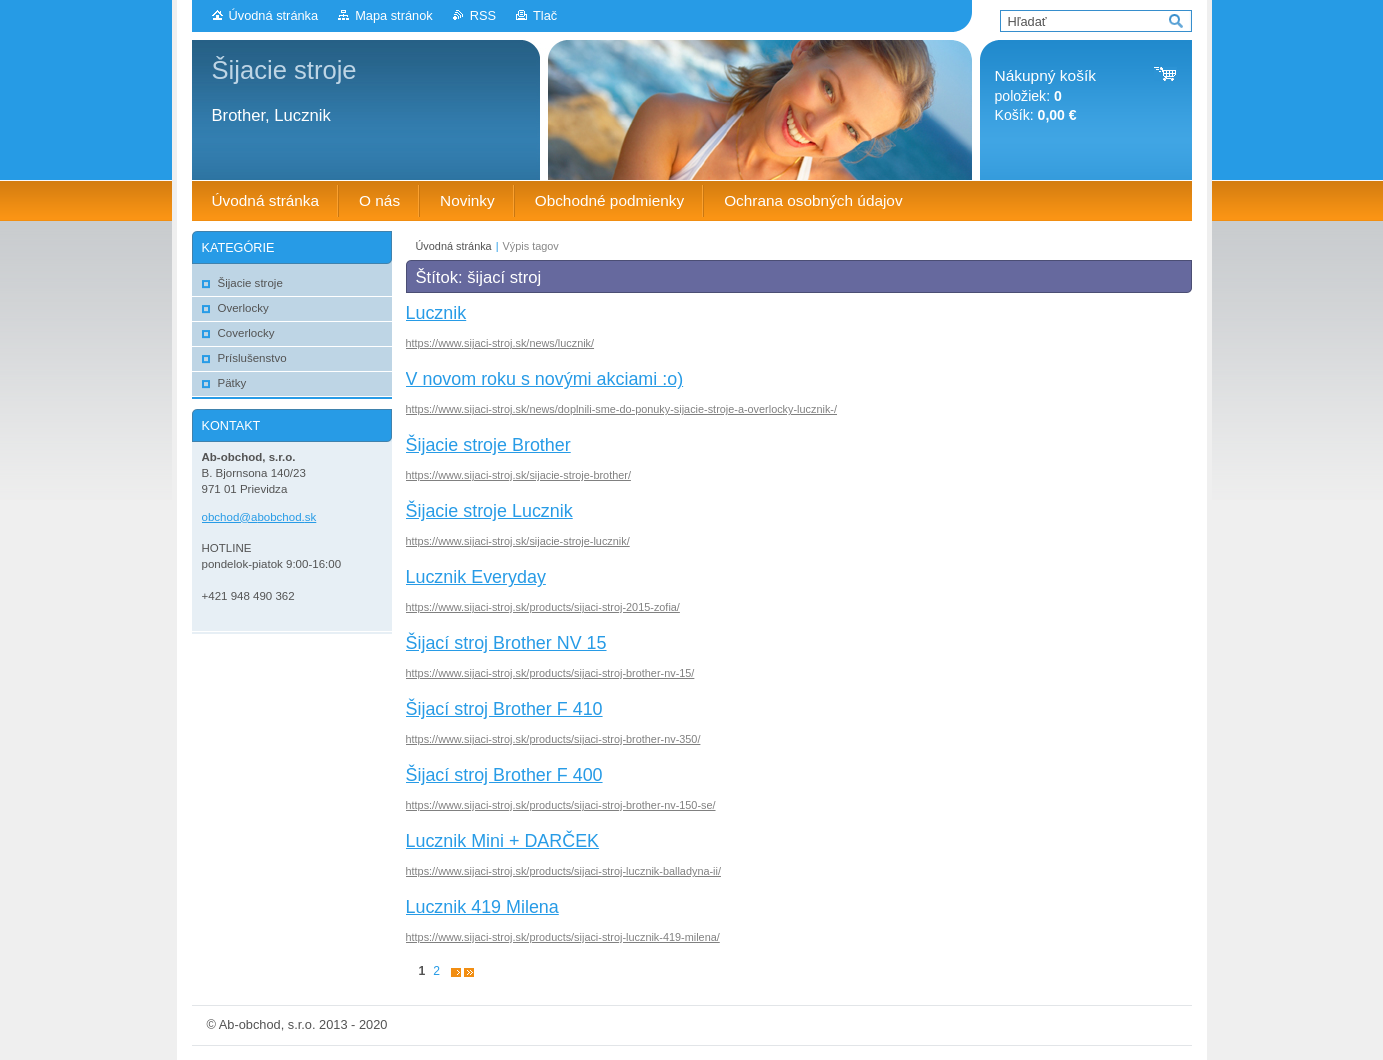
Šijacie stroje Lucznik (489, 511)
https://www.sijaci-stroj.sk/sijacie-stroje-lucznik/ (518, 541)
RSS (483, 15)
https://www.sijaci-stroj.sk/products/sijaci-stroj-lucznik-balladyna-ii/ (563, 871)
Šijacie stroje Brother (488, 445)
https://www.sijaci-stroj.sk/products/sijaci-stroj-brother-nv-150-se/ (561, 805)
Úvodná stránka (274, 15)
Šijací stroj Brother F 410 (504, 709)
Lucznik (436, 313)
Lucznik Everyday (476, 577)
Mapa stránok (394, 15)
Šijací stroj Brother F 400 (504, 775)
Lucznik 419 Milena (482, 907)
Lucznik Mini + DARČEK (503, 841)
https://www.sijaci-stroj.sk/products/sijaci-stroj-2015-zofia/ (543, 607)
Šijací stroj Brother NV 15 (506, 643)
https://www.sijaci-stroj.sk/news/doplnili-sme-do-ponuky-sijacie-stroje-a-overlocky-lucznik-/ (622, 409)
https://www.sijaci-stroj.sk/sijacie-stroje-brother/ (518, 475)
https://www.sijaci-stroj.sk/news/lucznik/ (500, 343)
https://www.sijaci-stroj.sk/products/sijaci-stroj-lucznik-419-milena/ (563, 937)
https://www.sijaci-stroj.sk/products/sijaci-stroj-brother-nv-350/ (553, 739)
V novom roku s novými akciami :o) (545, 379)
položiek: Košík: (1045, 95)
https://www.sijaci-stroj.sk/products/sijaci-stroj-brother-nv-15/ (550, 673)
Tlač (545, 15)
